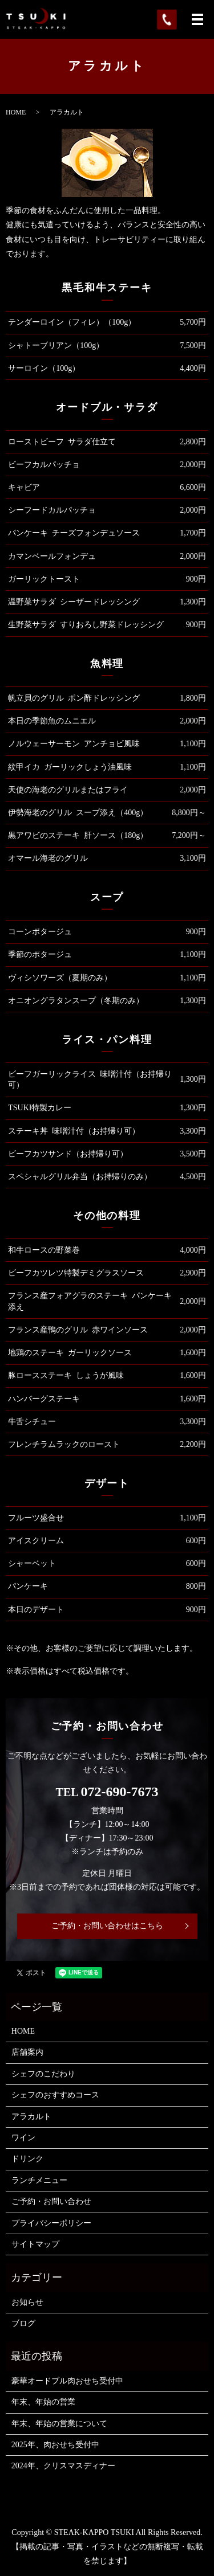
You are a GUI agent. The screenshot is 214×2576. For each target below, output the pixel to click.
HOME (16, 112)
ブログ (23, 2323)
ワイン (23, 2137)
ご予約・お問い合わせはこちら (107, 1925)
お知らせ (27, 2302)
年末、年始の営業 (43, 2402)
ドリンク (27, 2158)
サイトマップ (35, 2244)
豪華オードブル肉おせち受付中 (67, 2381)
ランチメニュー (39, 2180)
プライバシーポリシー (51, 2223)
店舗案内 (27, 2052)
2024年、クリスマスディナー (63, 2465)
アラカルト (31, 2116)
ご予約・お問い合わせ (51, 2201)
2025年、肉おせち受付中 (55, 2444)
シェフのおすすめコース (55, 2095)
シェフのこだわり (43, 2074)
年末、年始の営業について (59, 2423)
